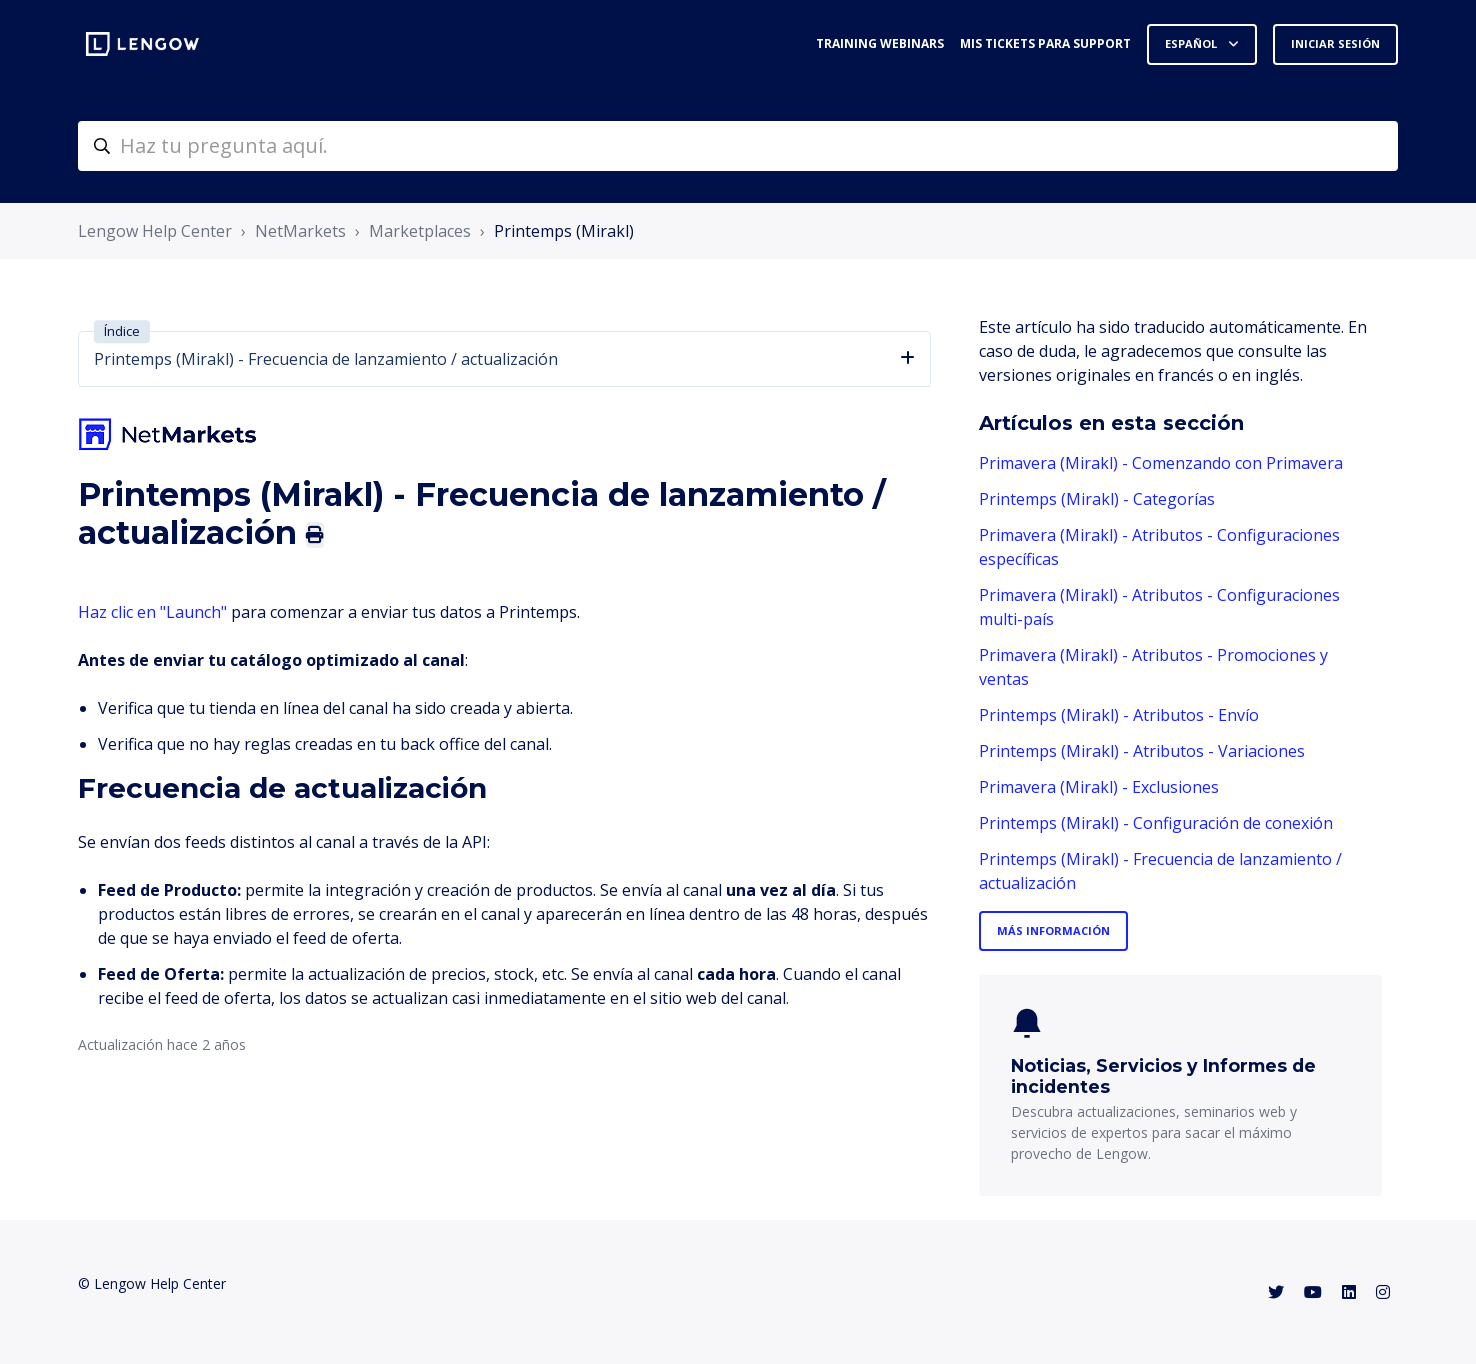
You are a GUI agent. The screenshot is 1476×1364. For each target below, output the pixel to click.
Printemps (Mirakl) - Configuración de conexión (1156, 823)
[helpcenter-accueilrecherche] (738, 146)
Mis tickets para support (1045, 43)
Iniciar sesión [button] (1335, 43)
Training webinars (880, 43)
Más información (1053, 930)
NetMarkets (300, 231)
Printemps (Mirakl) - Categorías (1097, 499)
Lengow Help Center (155, 231)
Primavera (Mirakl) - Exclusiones (1099, 787)
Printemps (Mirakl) (564, 231)
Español (1192, 43)
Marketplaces (420, 231)
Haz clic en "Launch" (152, 612)
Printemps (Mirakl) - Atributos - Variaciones (1142, 751)
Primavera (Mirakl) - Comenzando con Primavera (1161, 463)
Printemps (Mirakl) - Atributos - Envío (1119, 715)
